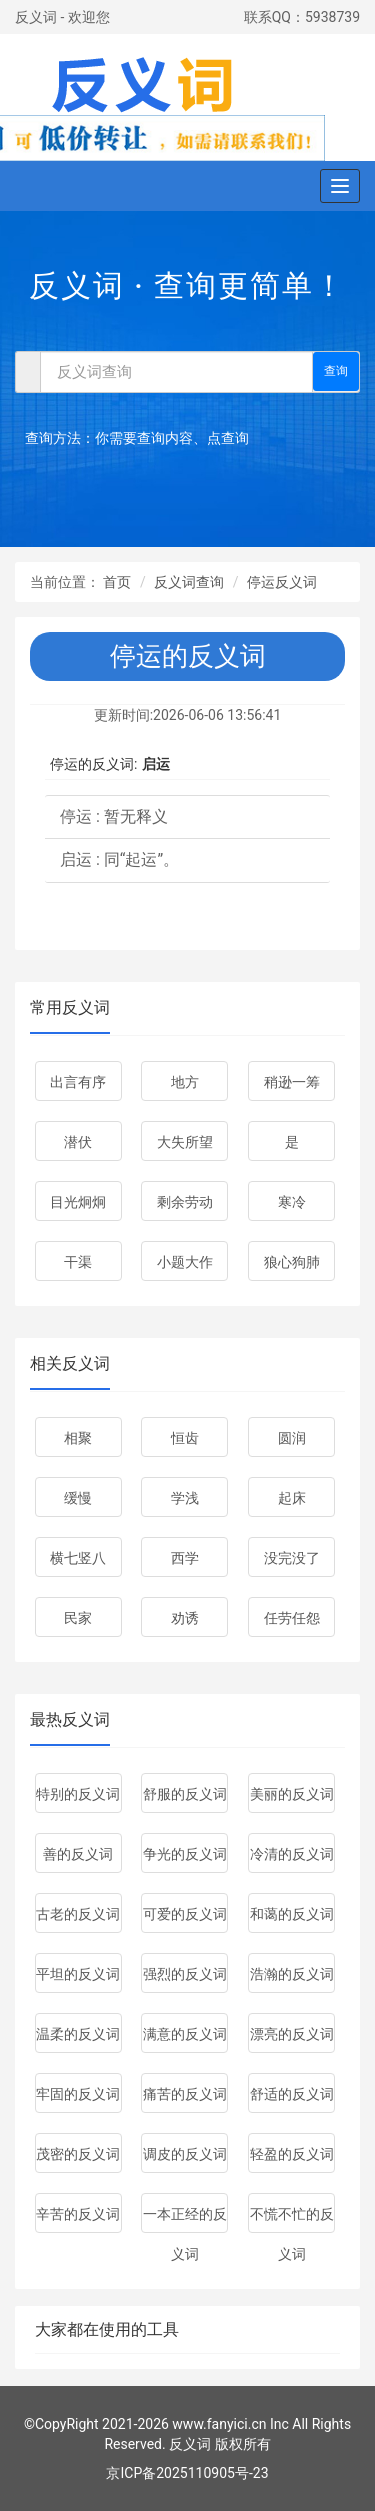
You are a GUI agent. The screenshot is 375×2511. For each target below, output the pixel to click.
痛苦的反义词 (185, 2094)
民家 (78, 1618)
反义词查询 (189, 582)
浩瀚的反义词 (292, 1974)
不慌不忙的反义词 (292, 2219)
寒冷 (292, 1202)
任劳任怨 (292, 1618)
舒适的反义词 (292, 2094)
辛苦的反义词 (78, 2214)
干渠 (78, 1262)
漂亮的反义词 (292, 2034)
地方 (185, 1082)
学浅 (185, 1498)
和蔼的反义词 (292, 1914)
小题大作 (185, 1262)
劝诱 (185, 1618)
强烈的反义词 (185, 1974)
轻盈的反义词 (292, 2154)
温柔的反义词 (78, 2034)
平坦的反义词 (78, 1974)
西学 (185, 1558)
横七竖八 (78, 1558)
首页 (117, 582)
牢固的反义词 (78, 2094)
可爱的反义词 (185, 1914)
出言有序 (78, 1082)
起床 (292, 1498)
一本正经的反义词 (185, 2219)
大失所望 (185, 1142)
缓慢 (78, 1498)
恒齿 (185, 1438)
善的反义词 (78, 1854)
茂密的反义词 (78, 2154)
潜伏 (78, 1142)
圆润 (292, 1438)
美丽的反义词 (292, 1794)
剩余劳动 (185, 1202)
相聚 (78, 1438)
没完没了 (292, 1558)
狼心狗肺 (292, 1262)
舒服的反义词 (185, 1794)
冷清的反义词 (292, 1854)
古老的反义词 (78, 1914)
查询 (336, 371)
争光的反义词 (185, 1854)
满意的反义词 (185, 2034)
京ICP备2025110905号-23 (187, 2473)
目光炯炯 (78, 1202)
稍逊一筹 (292, 1082)
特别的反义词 (78, 1794)
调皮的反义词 (185, 2154)
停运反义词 (282, 582)
